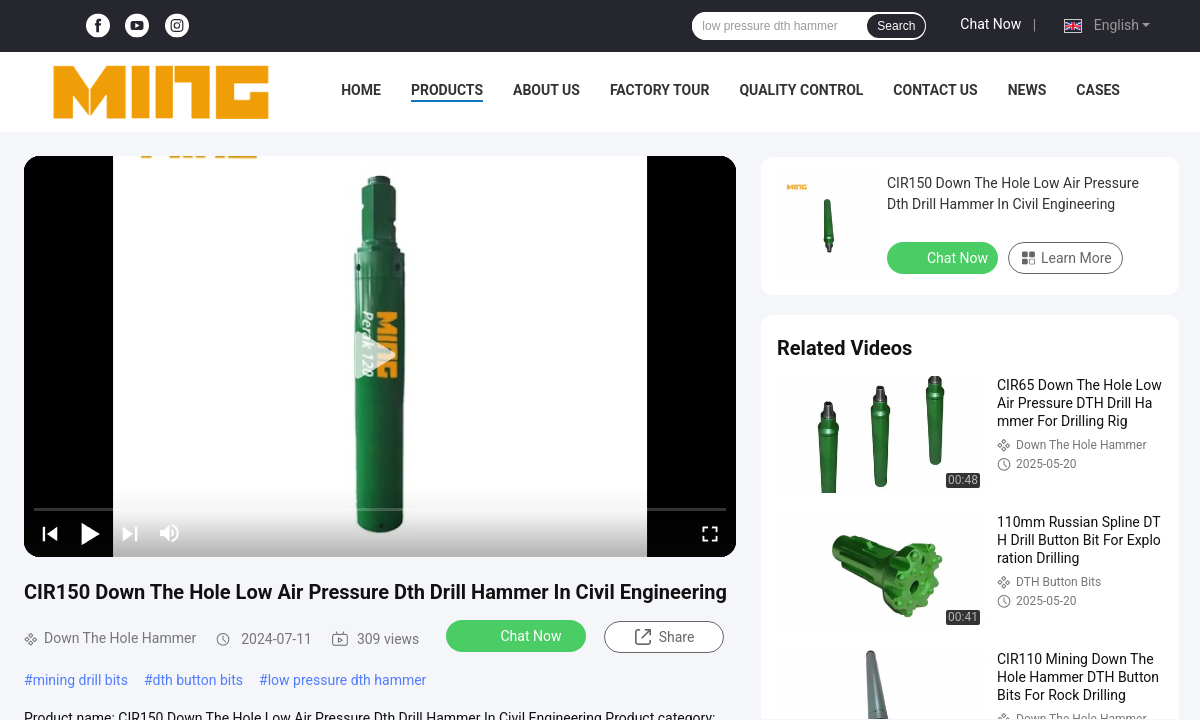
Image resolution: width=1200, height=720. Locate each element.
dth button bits (198, 680)
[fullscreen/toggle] (710, 533)
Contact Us (935, 90)
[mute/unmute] (170, 533)
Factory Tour (660, 90)
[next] (130, 533)
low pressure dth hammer (347, 680)
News (1027, 90)
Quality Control (801, 90)
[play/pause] (90, 533)
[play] (380, 356)
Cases (1098, 90)
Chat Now (990, 24)
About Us (546, 90)
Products (447, 90)
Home (361, 90)
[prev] (50, 533)
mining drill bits (80, 680)
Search (896, 26)
